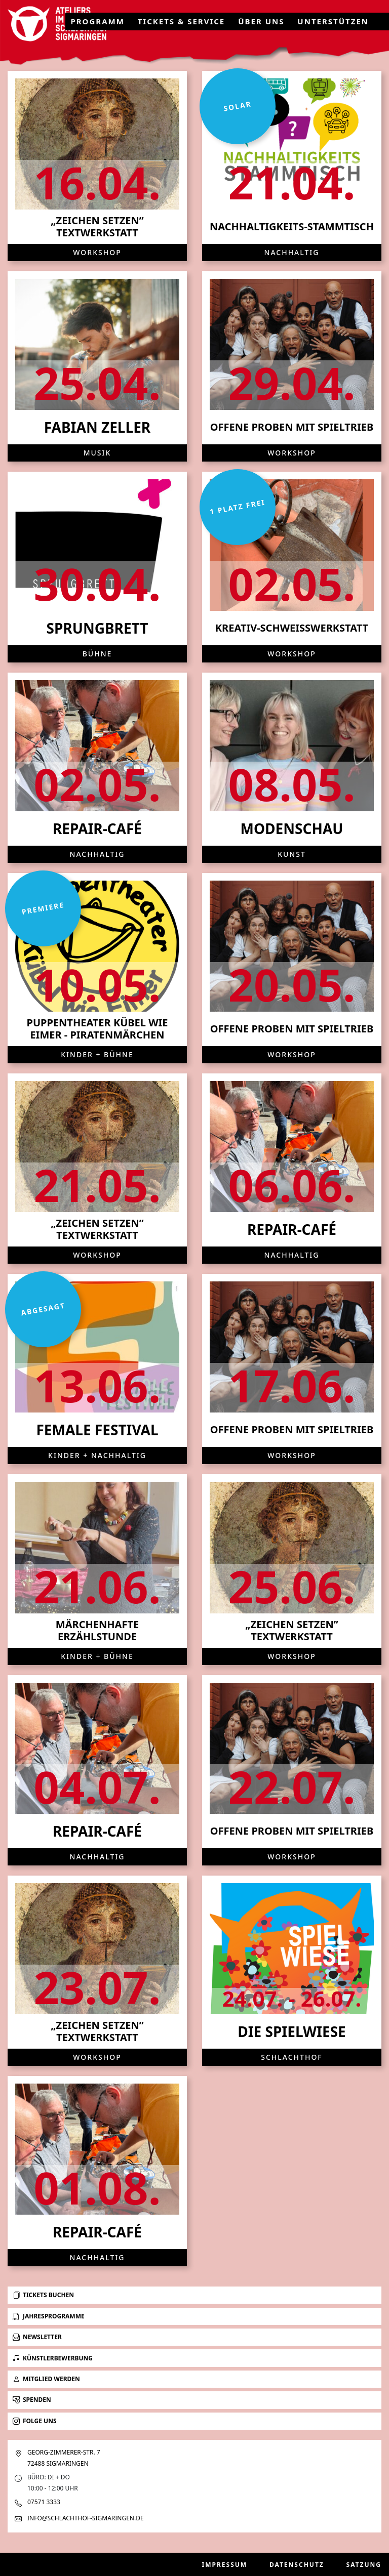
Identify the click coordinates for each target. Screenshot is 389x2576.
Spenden (32, 2399)
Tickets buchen (43, 2295)
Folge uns (35, 2421)
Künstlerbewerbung (53, 2358)
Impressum (225, 2564)
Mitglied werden (46, 2379)
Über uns (261, 21)
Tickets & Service (181, 21)
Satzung (363, 2564)
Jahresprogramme (49, 2316)
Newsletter (37, 2337)
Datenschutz (296, 2564)
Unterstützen (333, 21)
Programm (97, 21)
